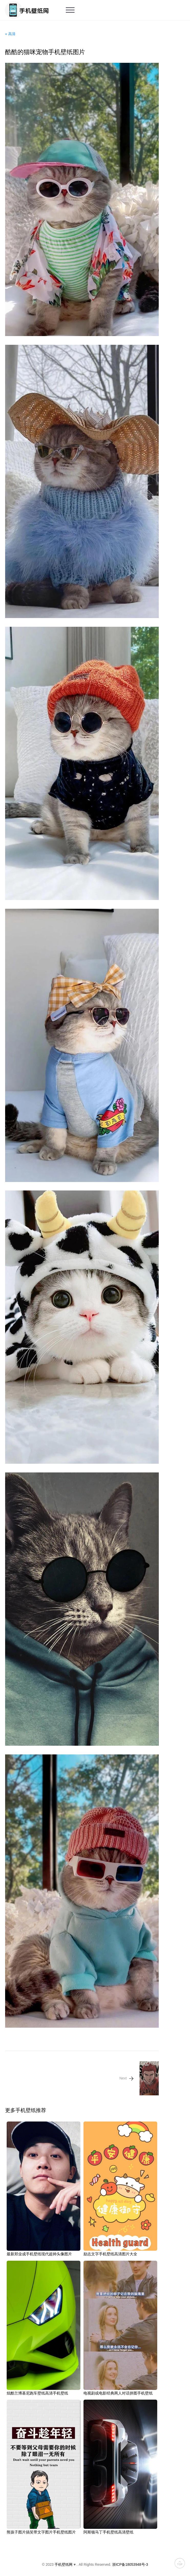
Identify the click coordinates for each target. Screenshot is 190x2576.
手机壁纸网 (63, 2564)
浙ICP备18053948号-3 (130, 2564)
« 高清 (10, 34)
